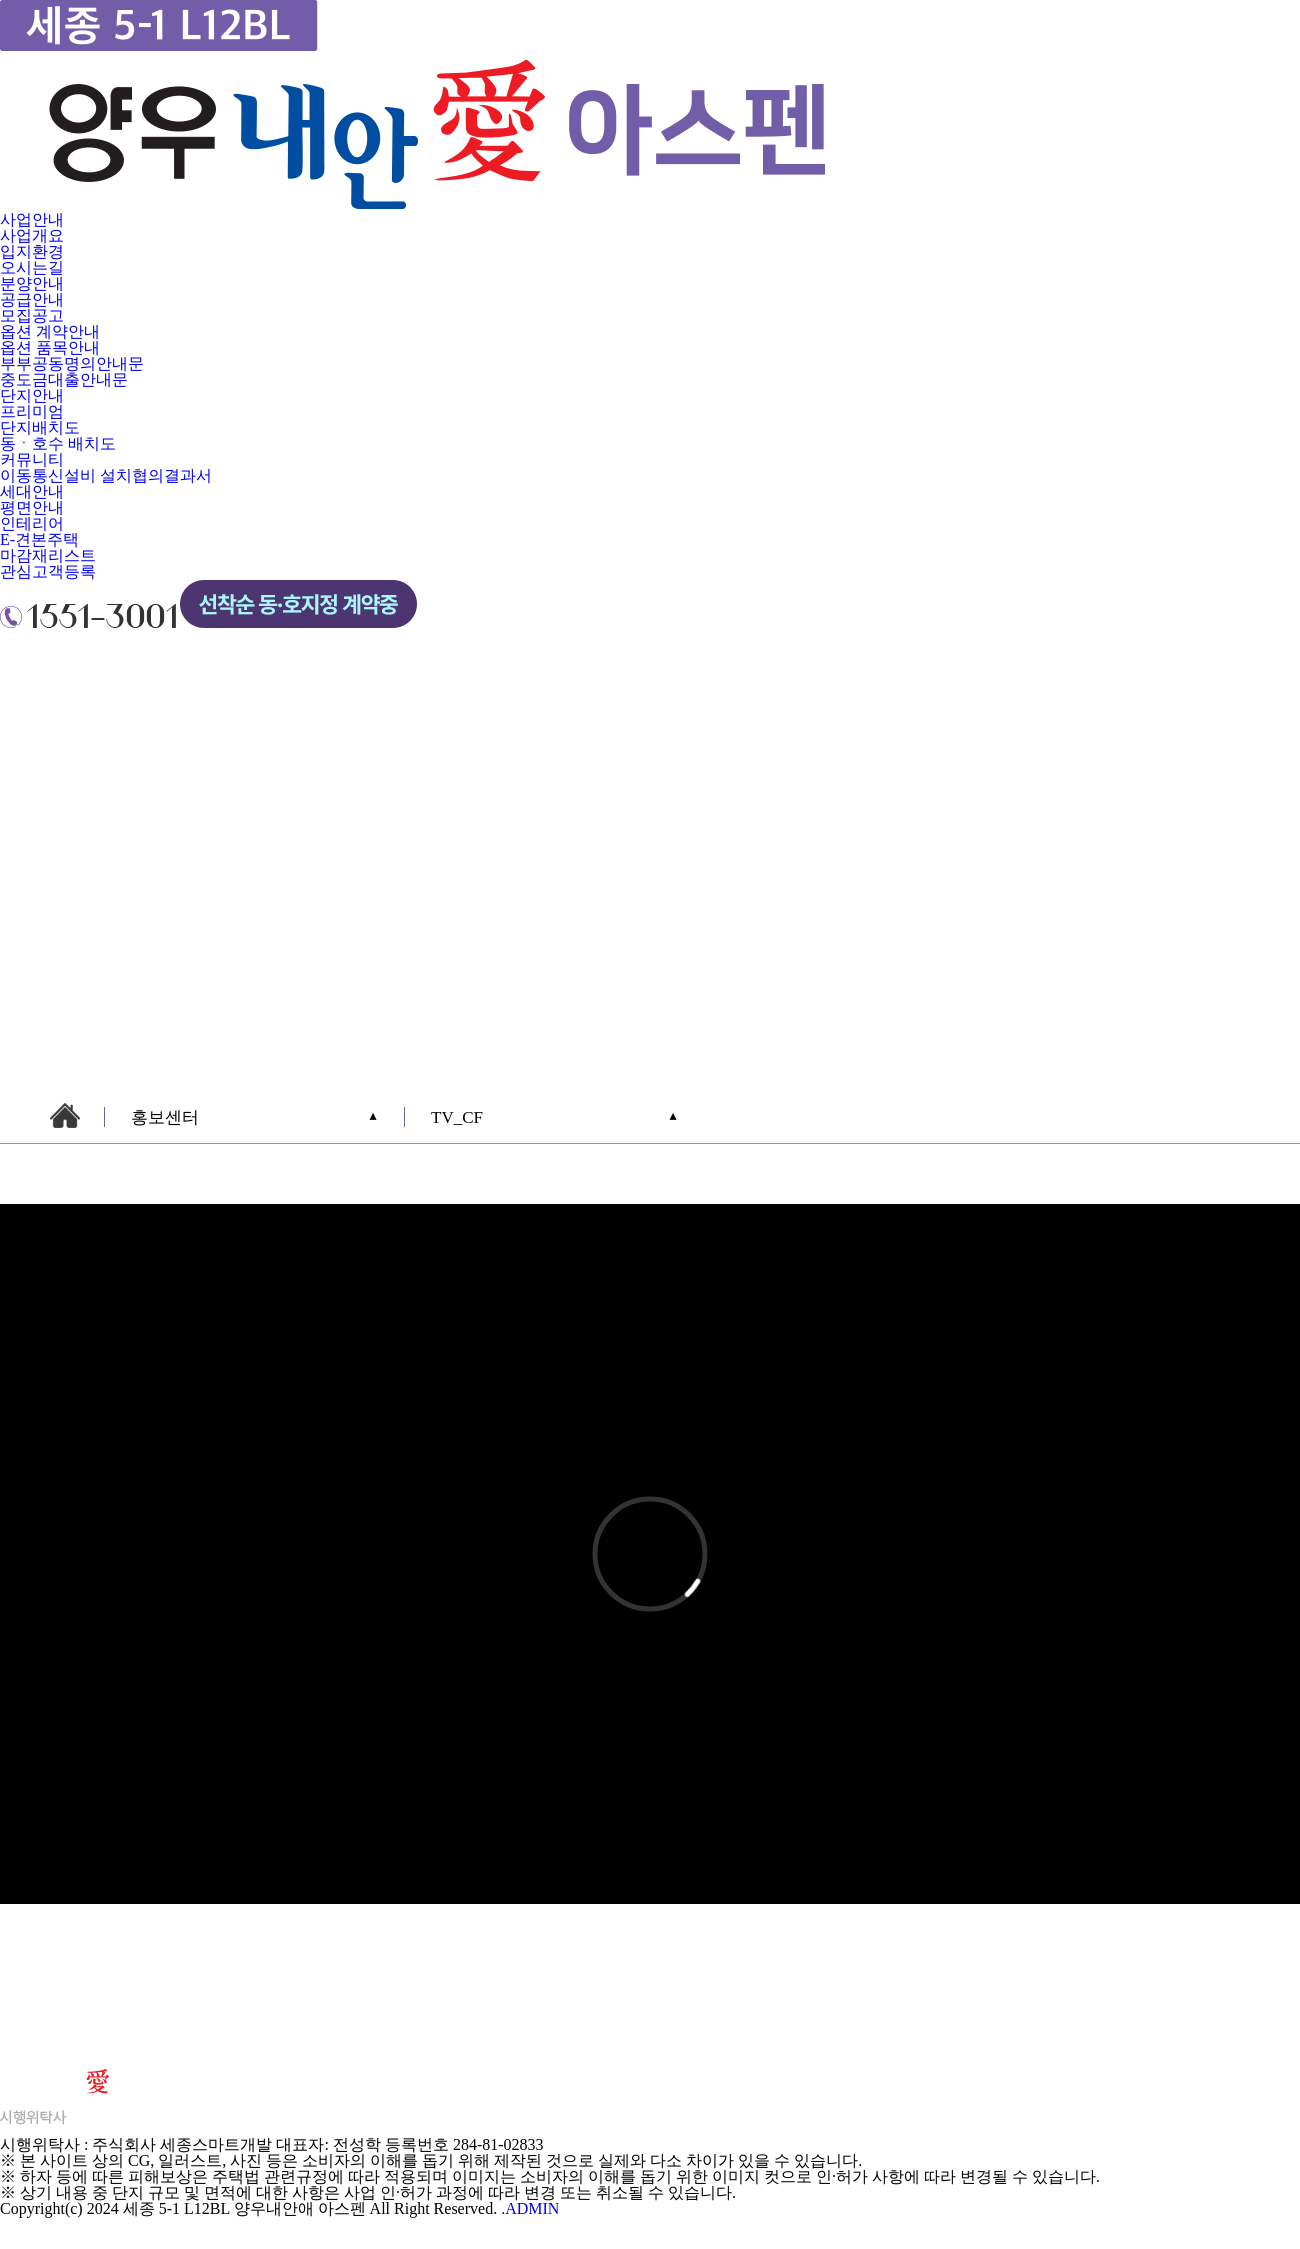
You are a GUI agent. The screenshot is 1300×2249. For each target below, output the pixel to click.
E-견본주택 (39, 539)
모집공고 (32, 315)
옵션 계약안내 (50, 331)
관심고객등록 (48, 571)
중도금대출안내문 (64, 379)
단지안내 (32, 395)
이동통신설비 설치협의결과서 (106, 475)
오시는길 (32, 267)
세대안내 (32, 491)
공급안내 (32, 299)
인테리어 (32, 523)
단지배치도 (40, 427)
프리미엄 (32, 411)
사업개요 (32, 235)
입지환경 (32, 251)
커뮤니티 (32, 459)
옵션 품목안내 (50, 347)
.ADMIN (530, 2208)
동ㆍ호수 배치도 (58, 443)
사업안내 (32, 219)
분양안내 (32, 283)
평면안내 (32, 507)
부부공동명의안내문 (72, 363)
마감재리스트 (48, 555)
